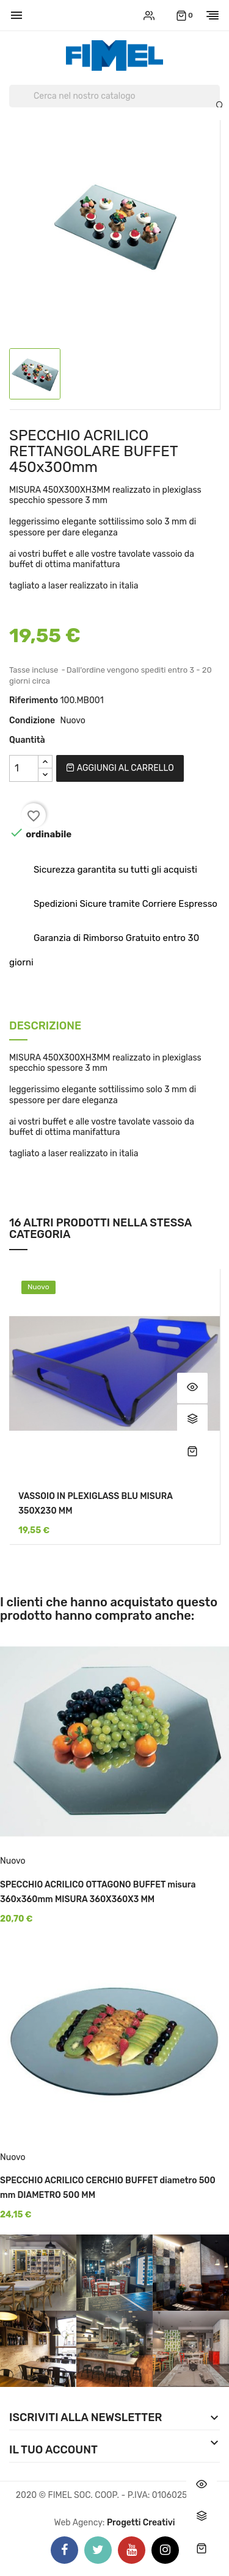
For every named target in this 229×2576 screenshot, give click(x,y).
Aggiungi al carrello (119, 768)
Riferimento (33, 700)
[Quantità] (23, 768)
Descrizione (45, 1026)
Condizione (32, 720)
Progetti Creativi (141, 2522)
